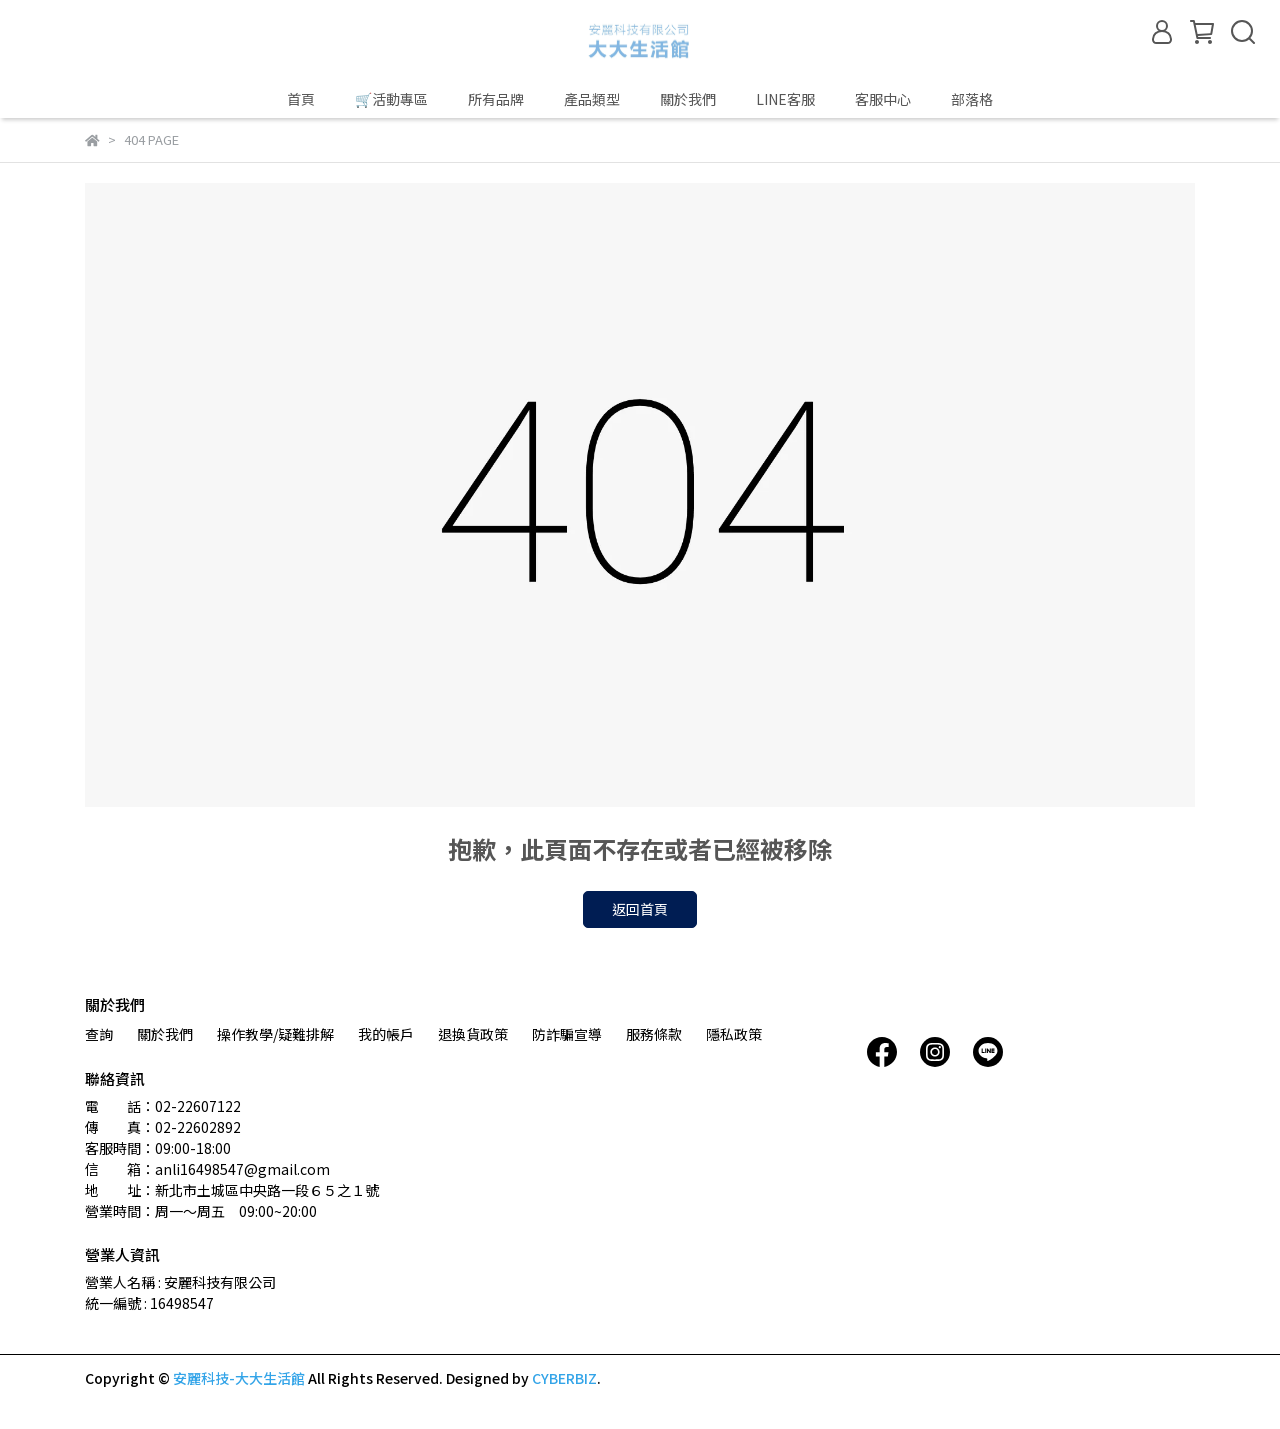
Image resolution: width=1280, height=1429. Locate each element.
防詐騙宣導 (567, 1034)
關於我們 (688, 99)
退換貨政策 (473, 1034)
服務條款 (654, 1034)
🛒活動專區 (391, 99)
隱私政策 (734, 1034)
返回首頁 (640, 909)
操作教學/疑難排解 (275, 1034)
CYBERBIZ (564, 1378)
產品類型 (592, 99)
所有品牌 (496, 99)
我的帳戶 (386, 1034)
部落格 (972, 99)
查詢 (99, 1034)
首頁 (301, 99)
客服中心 (883, 99)
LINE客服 (785, 99)
